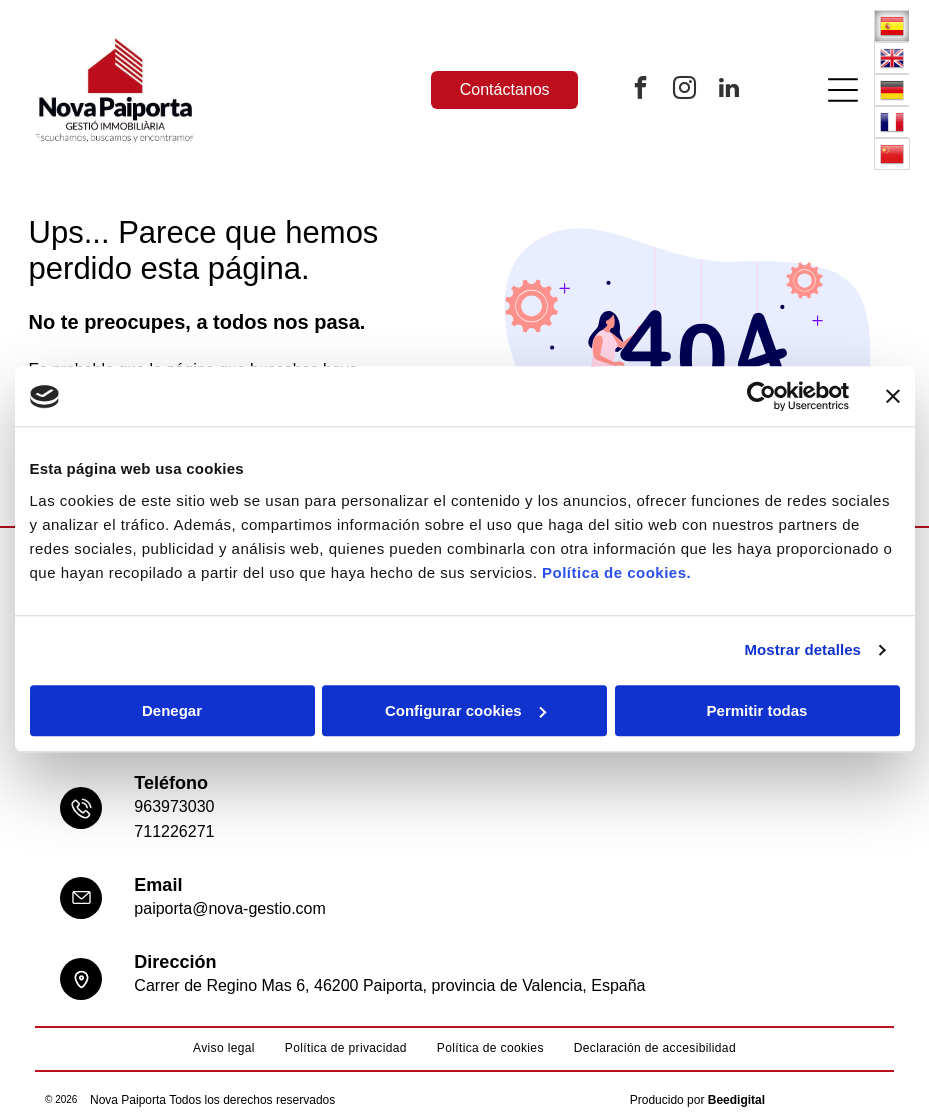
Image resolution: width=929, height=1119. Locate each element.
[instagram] (685, 90)
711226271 (174, 831)
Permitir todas (757, 710)
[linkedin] (729, 90)
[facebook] (641, 90)
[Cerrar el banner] (893, 397)
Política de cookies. (616, 572)
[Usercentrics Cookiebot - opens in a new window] (761, 397)
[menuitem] (224, 1048)
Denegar (172, 710)
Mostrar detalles (802, 650)
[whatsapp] (869, 1065)
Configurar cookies (465, 710)
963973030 (174, 806)
